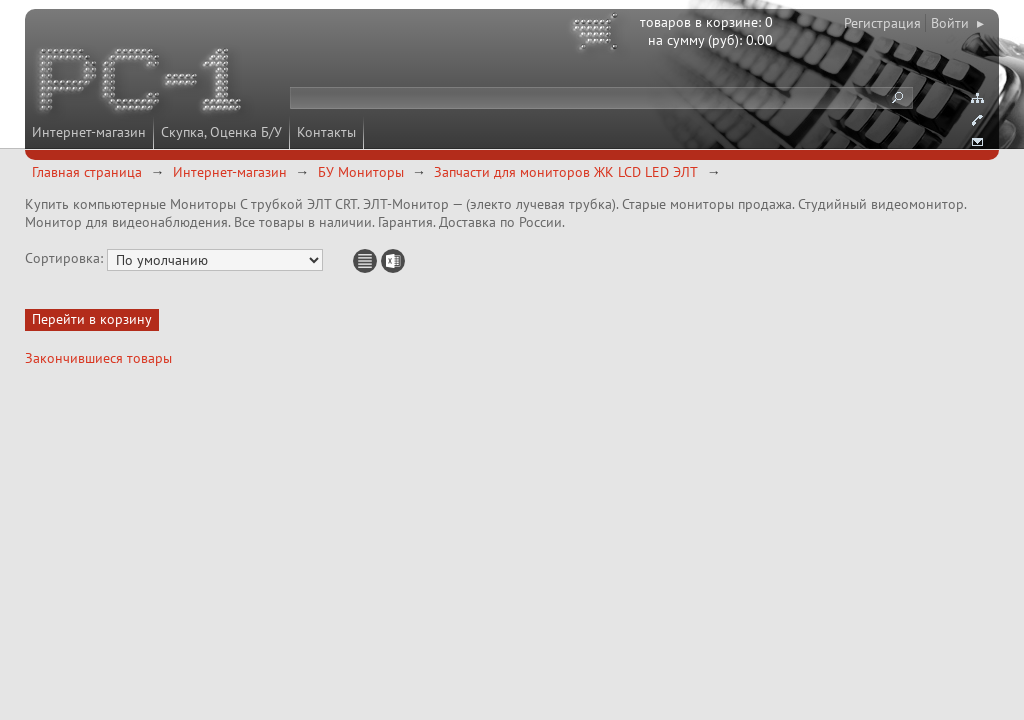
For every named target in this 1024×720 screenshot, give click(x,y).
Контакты (326, 132)
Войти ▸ (957, 23)
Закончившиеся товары (98, 358)
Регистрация (882, 23)
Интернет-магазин (89, 132)
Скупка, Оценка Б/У (221, 132)
